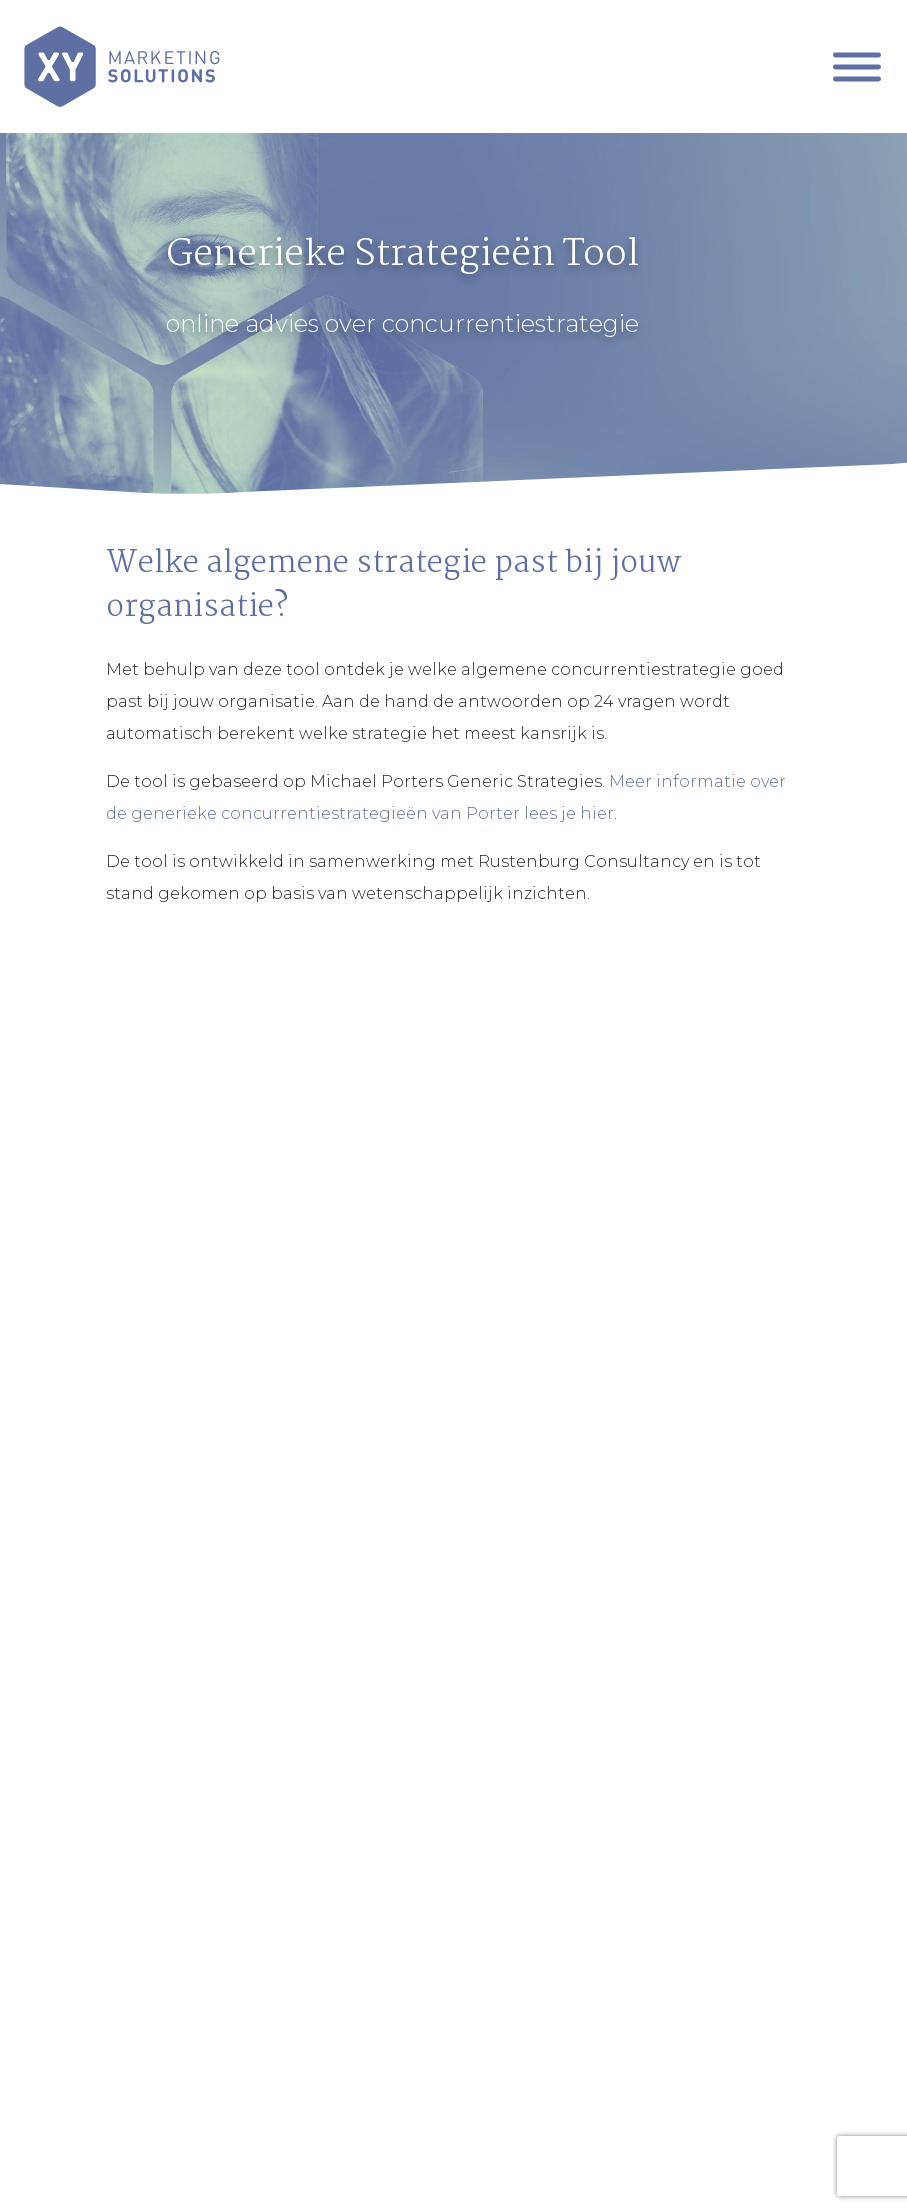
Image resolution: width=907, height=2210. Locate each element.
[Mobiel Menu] (857, 66)
